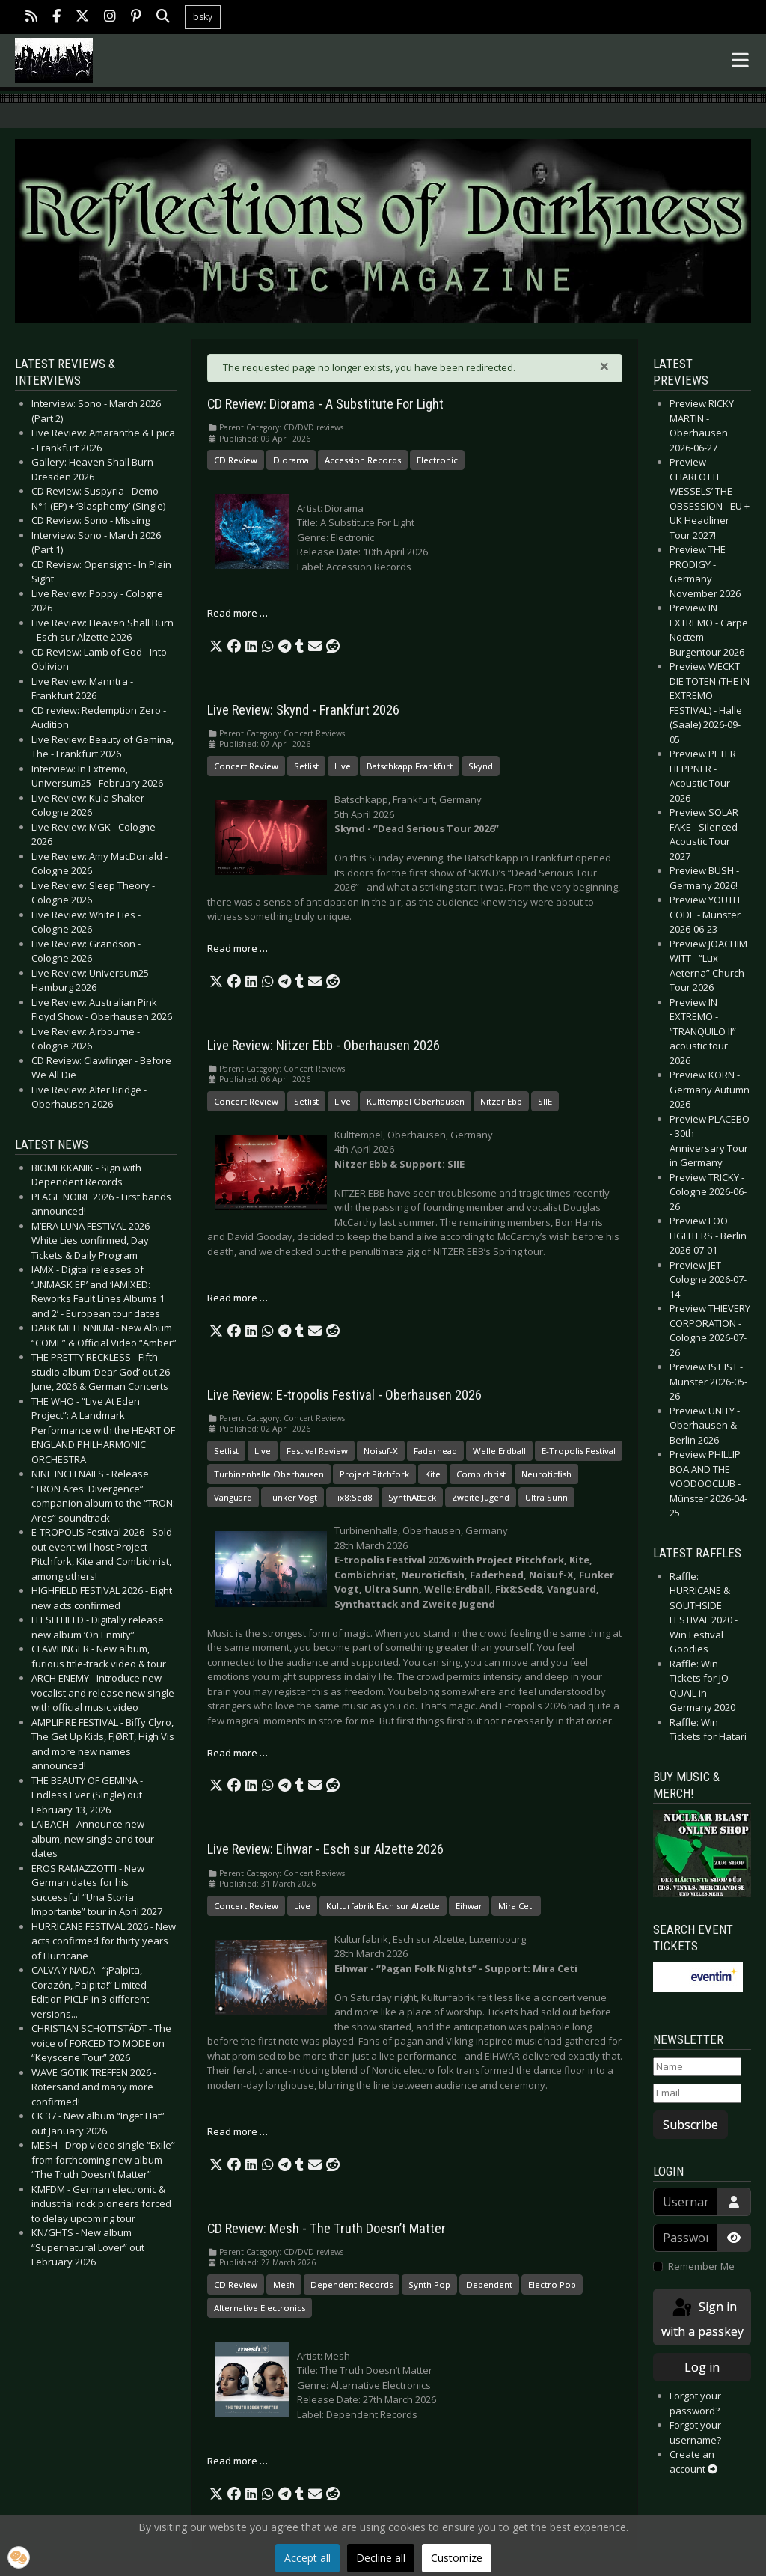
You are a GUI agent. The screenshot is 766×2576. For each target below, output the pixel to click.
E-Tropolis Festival (579, 1450)
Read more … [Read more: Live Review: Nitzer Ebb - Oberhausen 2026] (237, 1297)
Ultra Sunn (546, 1497)
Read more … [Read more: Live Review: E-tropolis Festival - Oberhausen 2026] (237, 1752)
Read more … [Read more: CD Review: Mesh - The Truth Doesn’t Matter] (237, 2460)
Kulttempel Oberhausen (416, 1101)
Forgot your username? (695, 2432)
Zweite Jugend (480, 1497)
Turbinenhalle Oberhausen (269, 1474)
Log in (702, 2367)
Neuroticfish (546, 1474)
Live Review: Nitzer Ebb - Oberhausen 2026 (323, 1045)
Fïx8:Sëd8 (353, 1497)
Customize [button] (456, 2558)
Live (342, 766)
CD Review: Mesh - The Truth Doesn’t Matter (326, 2229)
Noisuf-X (381, 1450)
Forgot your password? (695, 2403)
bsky (202, 16)
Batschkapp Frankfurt (410, 766)
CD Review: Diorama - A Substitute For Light (325, 404)
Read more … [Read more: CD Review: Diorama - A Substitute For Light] (237, 613)
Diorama (291, 460)
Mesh (284, 2284)
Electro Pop (552, 2284)
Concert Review (246, 766)
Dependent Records (351, 2284)
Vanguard (233, 1497)
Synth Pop (429, 2284)
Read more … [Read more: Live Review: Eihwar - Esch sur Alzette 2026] (237, 2131)
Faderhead (435, 1450)
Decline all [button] (380, 2558)
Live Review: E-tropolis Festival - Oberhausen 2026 (344, 1395)
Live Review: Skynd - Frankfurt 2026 (303, 710)
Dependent (489, 2284)
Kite (433, 1474)
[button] (216, 646)
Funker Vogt (292, 1497)
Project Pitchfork (374, 1474)
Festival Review (317, 1450)
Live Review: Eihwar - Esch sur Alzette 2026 (325, 1849)
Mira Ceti (516, 1905)
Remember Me (701, 2266)
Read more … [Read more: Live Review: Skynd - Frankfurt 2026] (237, 948)
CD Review (235, 460)
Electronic (437, 460)
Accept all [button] (307, 2558)
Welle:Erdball (499, 1450)
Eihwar (469, 1905)
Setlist (306, 766)
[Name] (697, 2067)
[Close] (604, 366)
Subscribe (690, 2124)
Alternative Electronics (259, 2307)
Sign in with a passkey (702, 2318)
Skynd (480, 766)
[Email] (697, 2093)
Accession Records (363, 460)
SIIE (545, 1101)
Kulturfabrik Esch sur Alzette (383, 1905)
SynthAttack (412, 1497)
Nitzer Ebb (501, 1101)
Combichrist (481, 1474)
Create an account (693, 2461)
